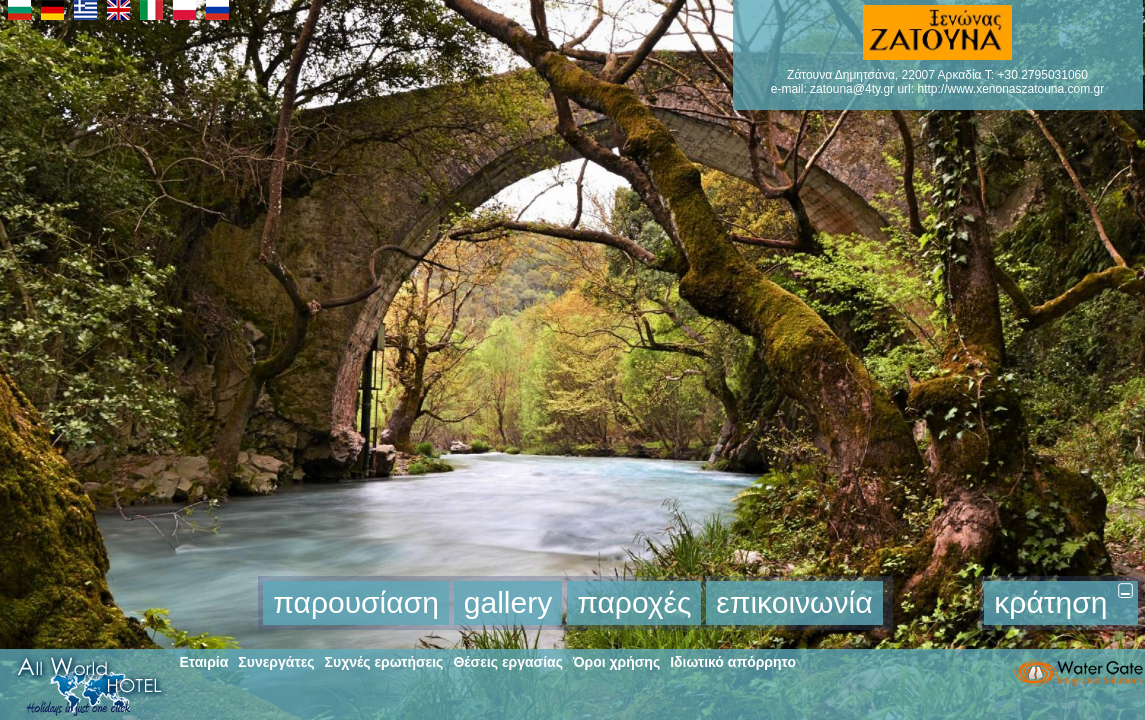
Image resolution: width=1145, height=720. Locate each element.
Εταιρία (204, 662)
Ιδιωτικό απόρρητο (733, 662)
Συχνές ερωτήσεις (384, 662)
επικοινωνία (794, 602)
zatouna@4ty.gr (852, 89)
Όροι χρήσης (616, 662)
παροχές (634, 602)
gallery (508, 602)
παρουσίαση (356, 602)
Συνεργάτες (276, 662)
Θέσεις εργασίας (508, 662)
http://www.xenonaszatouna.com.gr (1010, 89)
